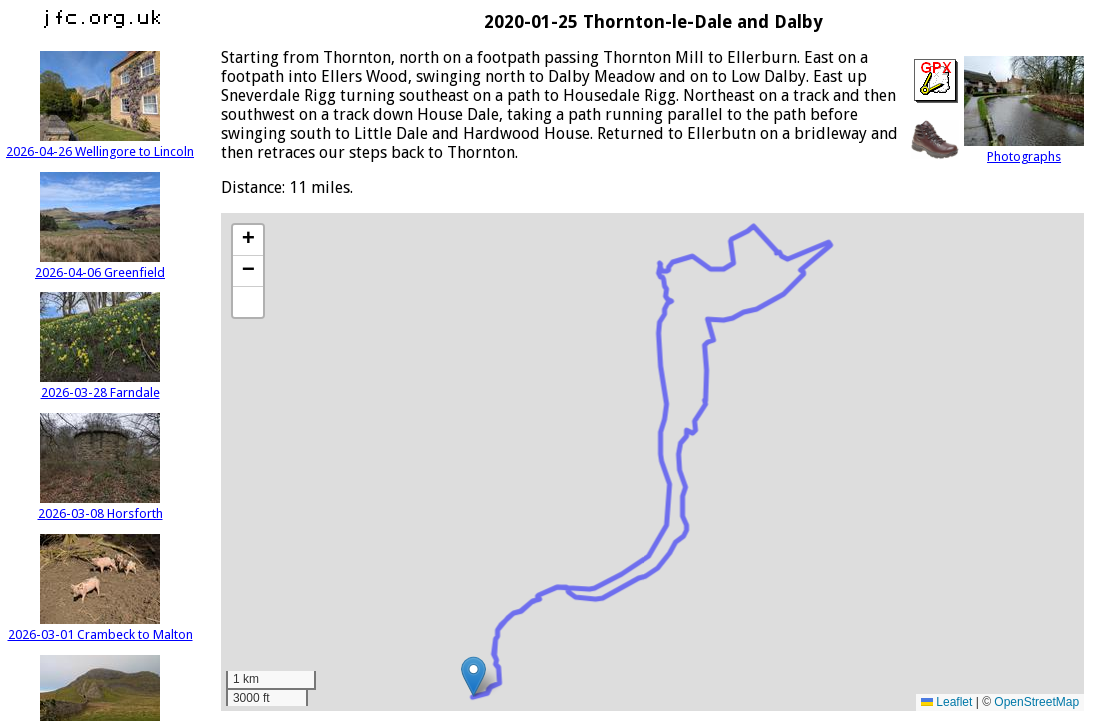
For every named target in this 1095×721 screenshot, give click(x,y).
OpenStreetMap (1036, 702)
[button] (473, 676)
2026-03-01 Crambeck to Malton (100, 627)
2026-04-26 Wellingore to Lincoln (100, 144)
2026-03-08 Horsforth (100, 506)
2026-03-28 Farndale (100, 385)
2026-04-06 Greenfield (100, 265)
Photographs (1024, 149)
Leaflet (946, 702)
